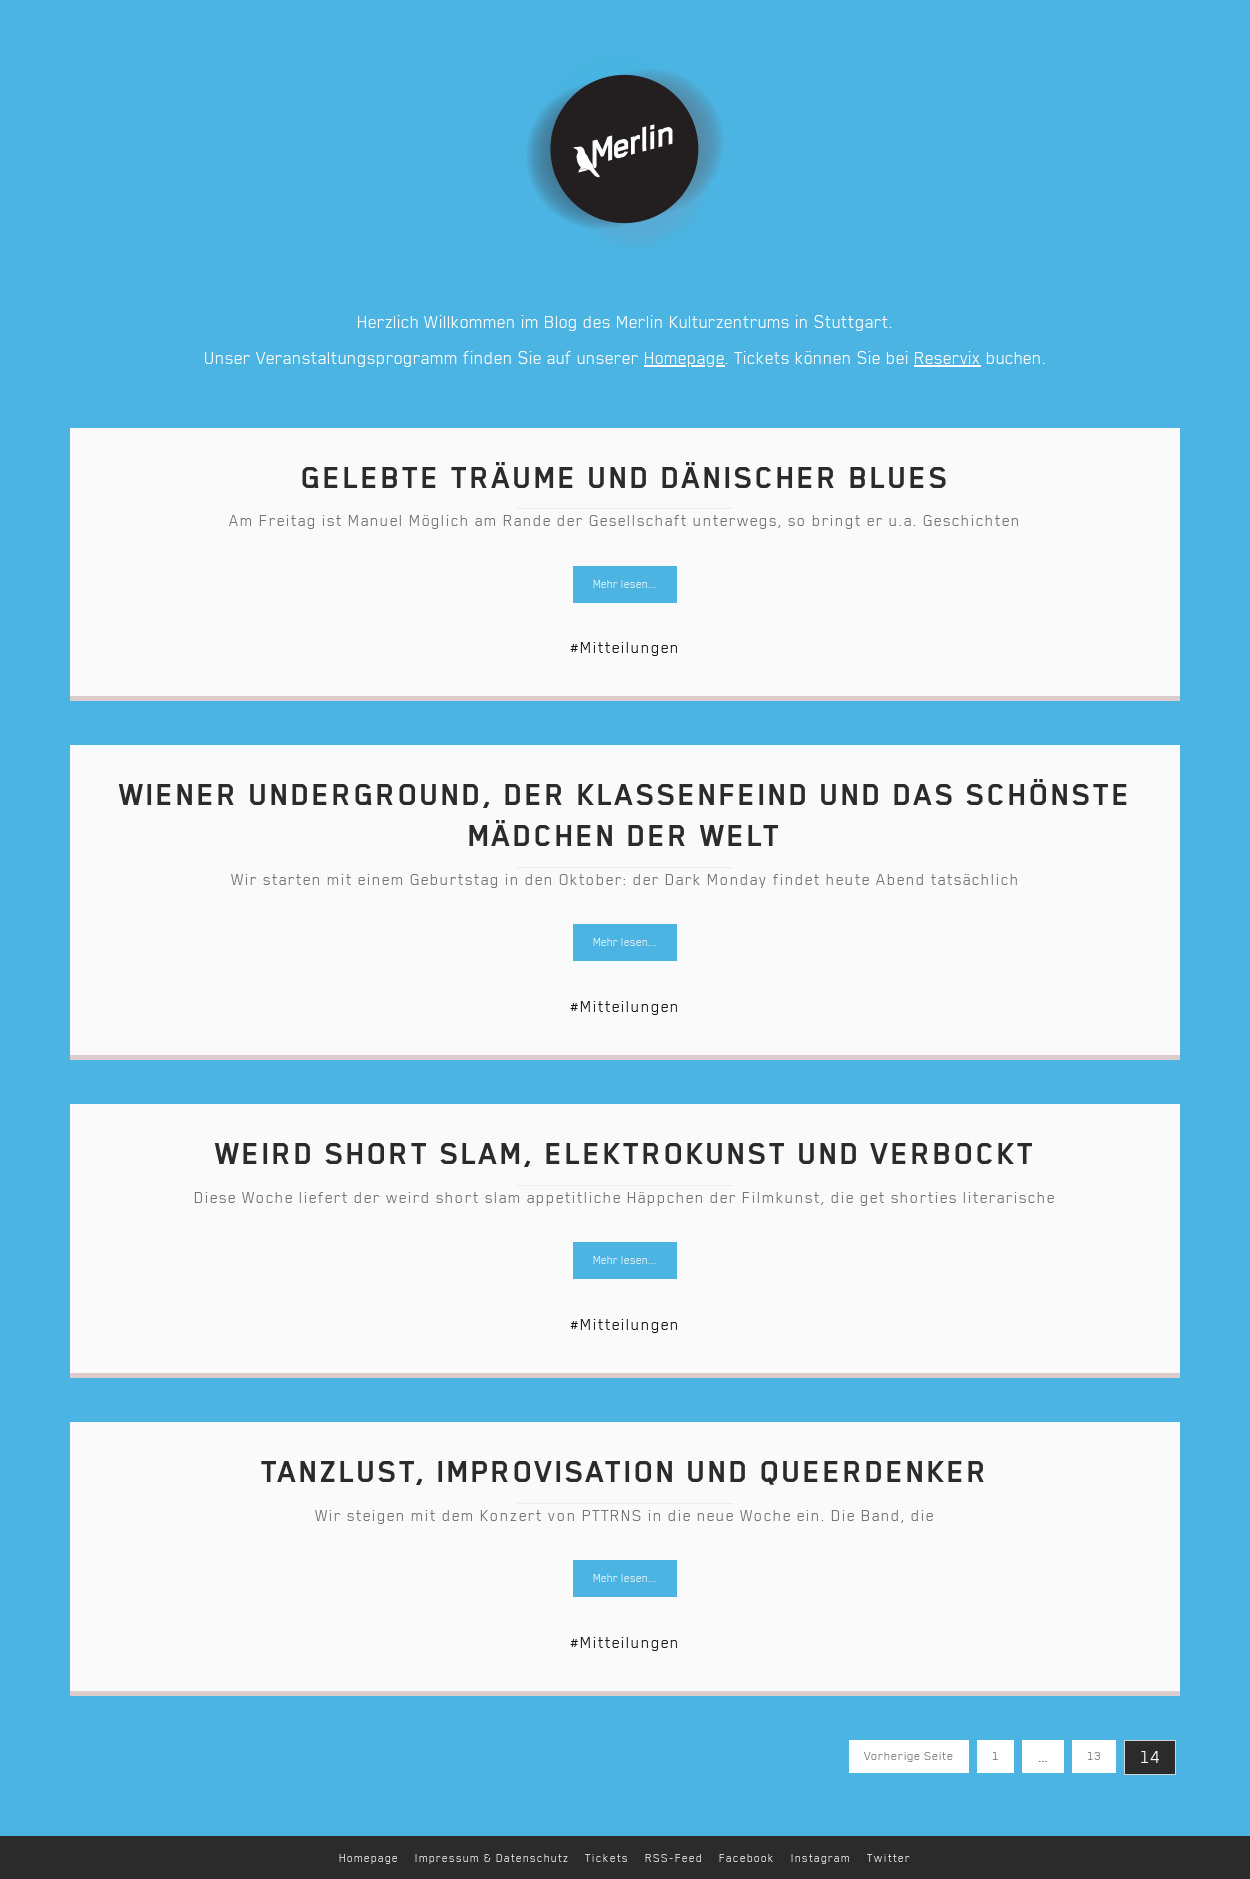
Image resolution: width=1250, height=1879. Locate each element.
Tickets (607, 1858)
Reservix (947, 358)
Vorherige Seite (909, 1756)
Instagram (821, 1858)
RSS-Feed (674, 1858)
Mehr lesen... (625, 584)
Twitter (889, 1858)
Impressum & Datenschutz (492, 1858)
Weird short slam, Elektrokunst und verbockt (625, 1154)
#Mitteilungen (625, 648)
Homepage (684, 358)
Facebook (747, 1858)
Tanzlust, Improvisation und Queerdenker (625, 1472)
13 (1086, 1751)
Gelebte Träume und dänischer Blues (625, 478)
